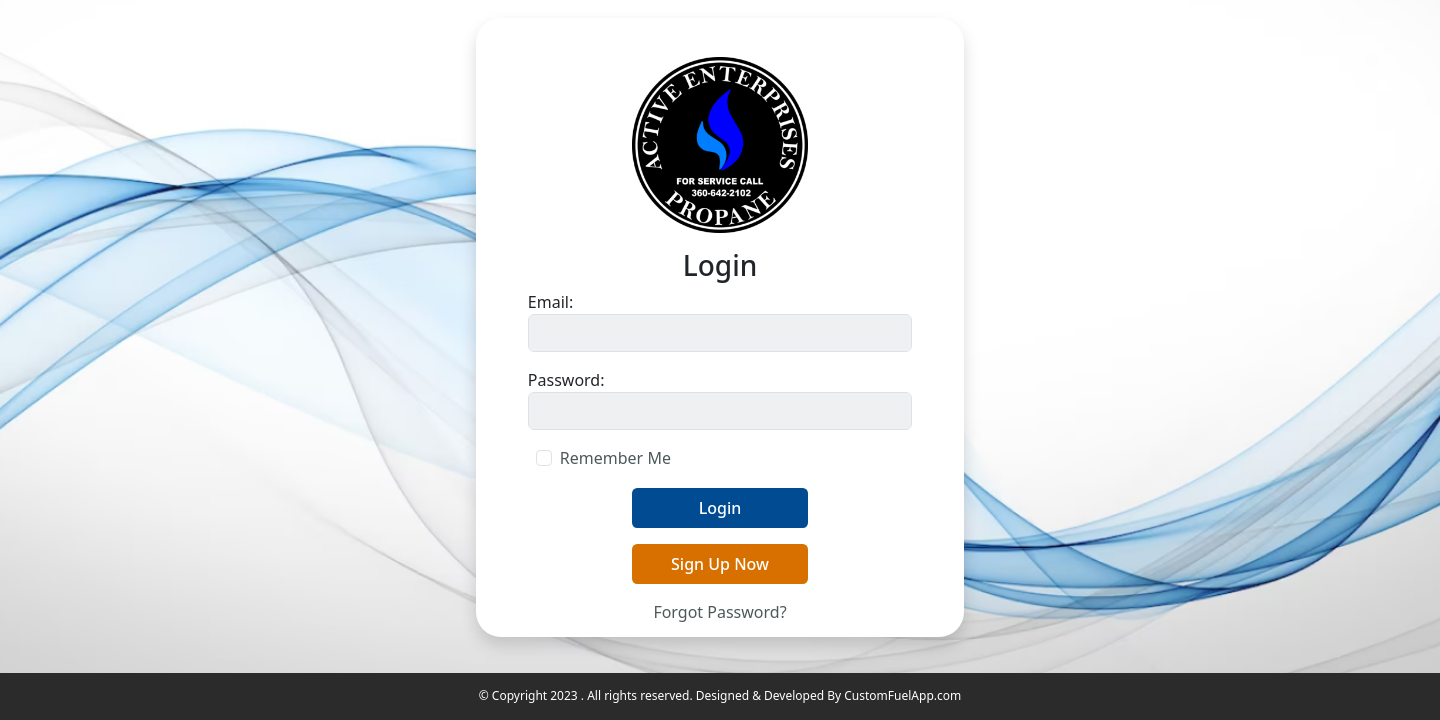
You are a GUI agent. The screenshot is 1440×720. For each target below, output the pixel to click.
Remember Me (615, 458)
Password (564, 380)
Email (548, 302)
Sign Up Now (720, 564)
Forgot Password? (719, 612)
